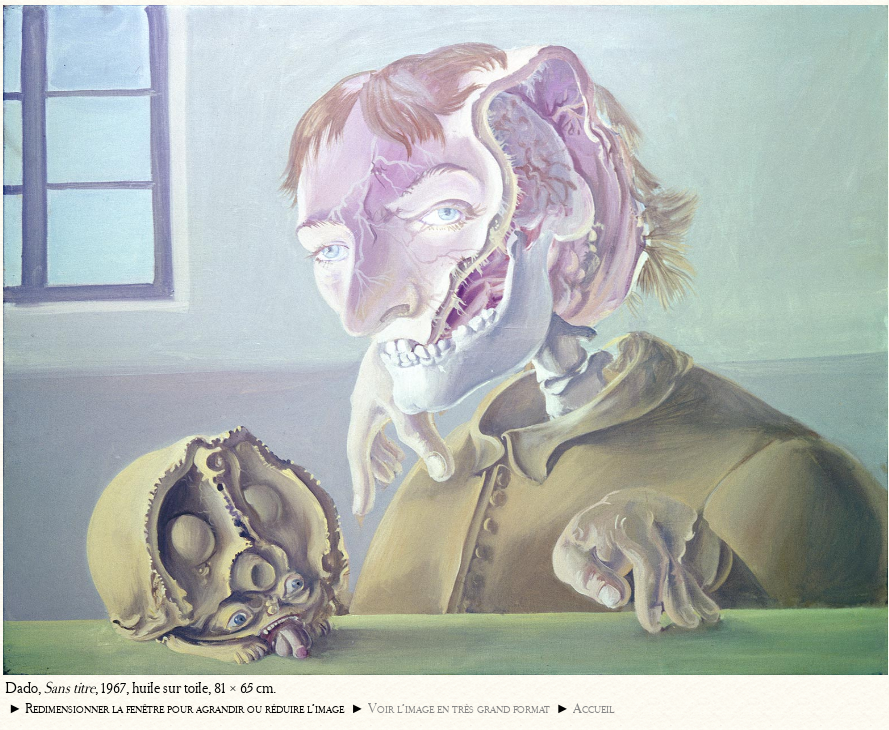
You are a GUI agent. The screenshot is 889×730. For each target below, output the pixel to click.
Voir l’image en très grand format (459, 708)
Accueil (593, 708)
